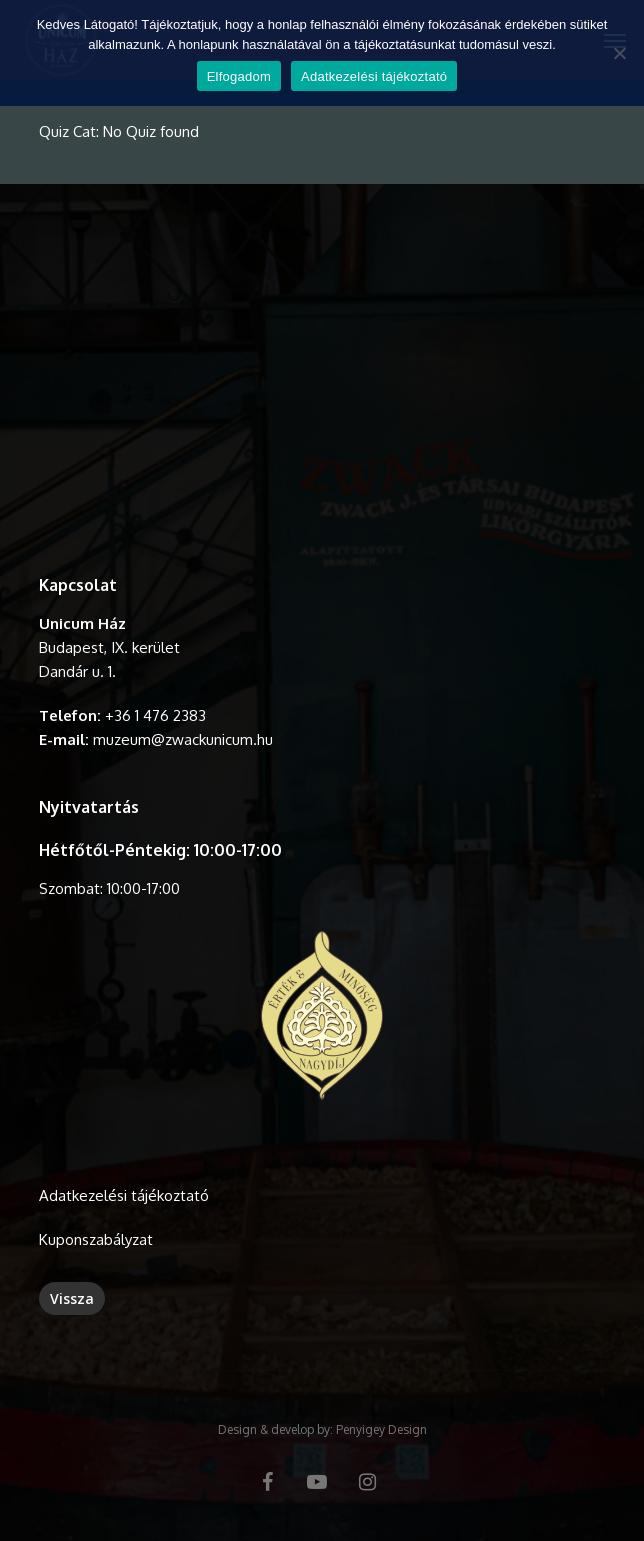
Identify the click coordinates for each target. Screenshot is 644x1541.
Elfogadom (239, 76)
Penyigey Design (381, 1429)
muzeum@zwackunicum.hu (183, 739)
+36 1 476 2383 (155, 715)
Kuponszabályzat (96, 1239)
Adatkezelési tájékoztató (124, 1195)
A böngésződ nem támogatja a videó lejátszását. (322, 380)
